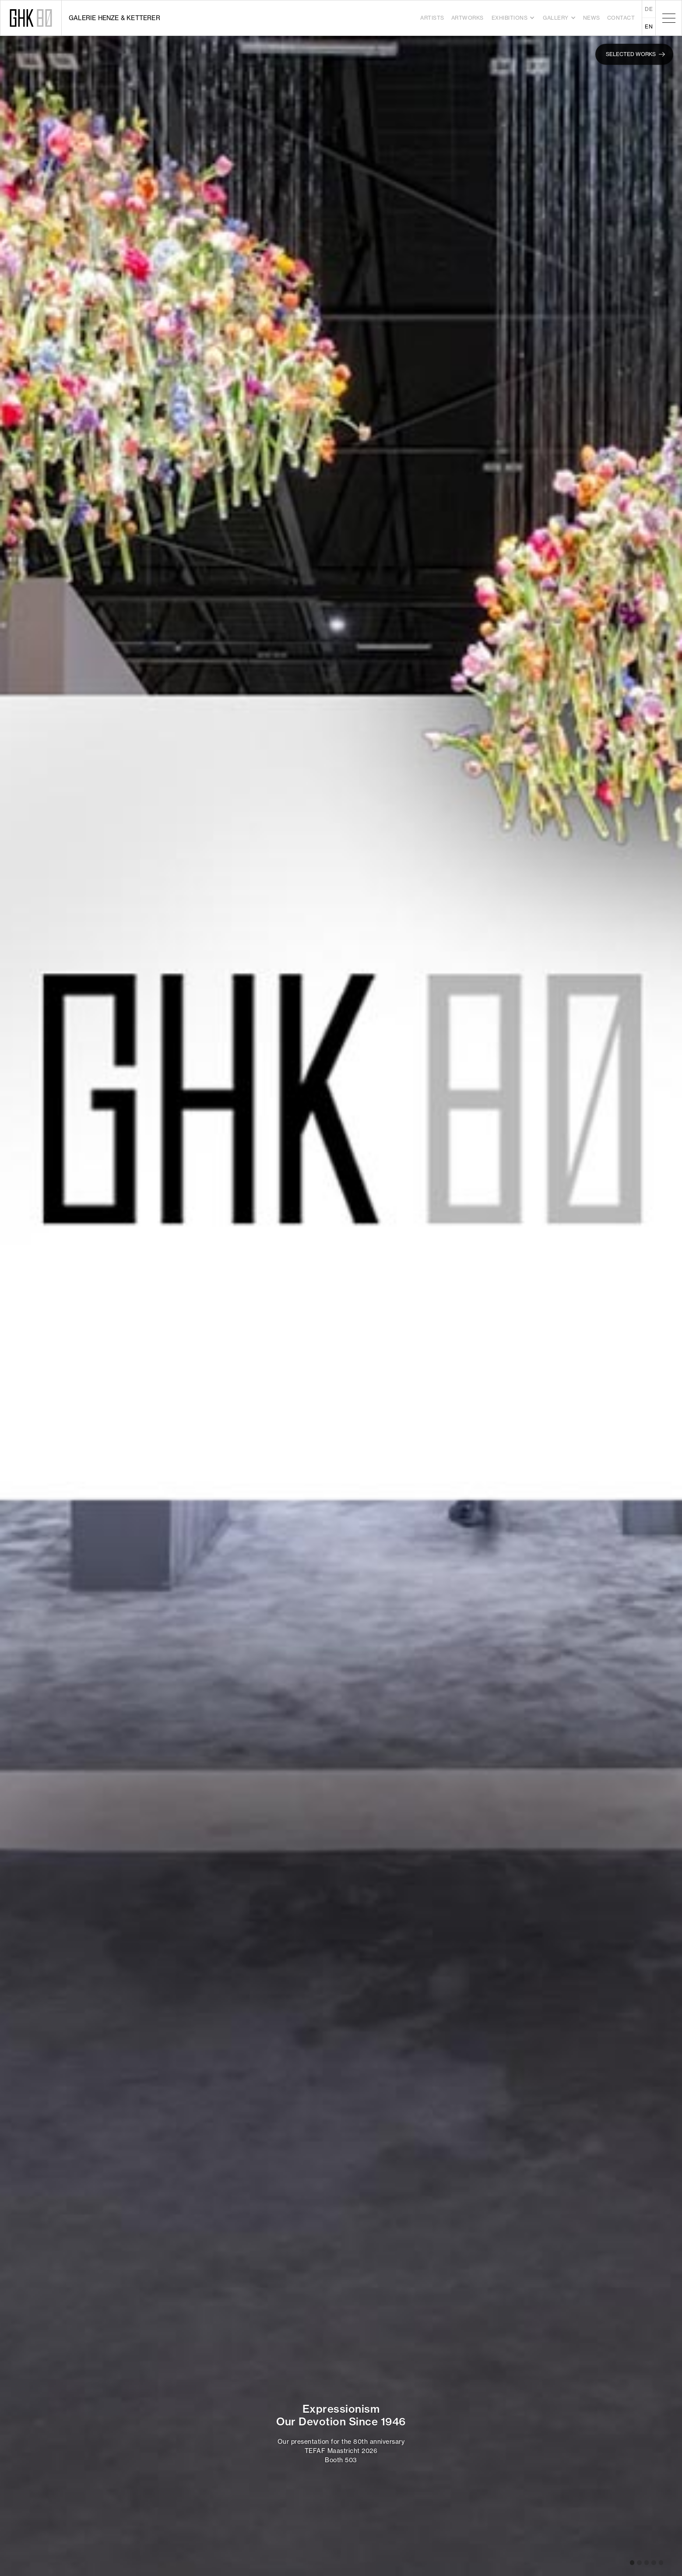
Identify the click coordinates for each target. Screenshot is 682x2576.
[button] (513, 17)
